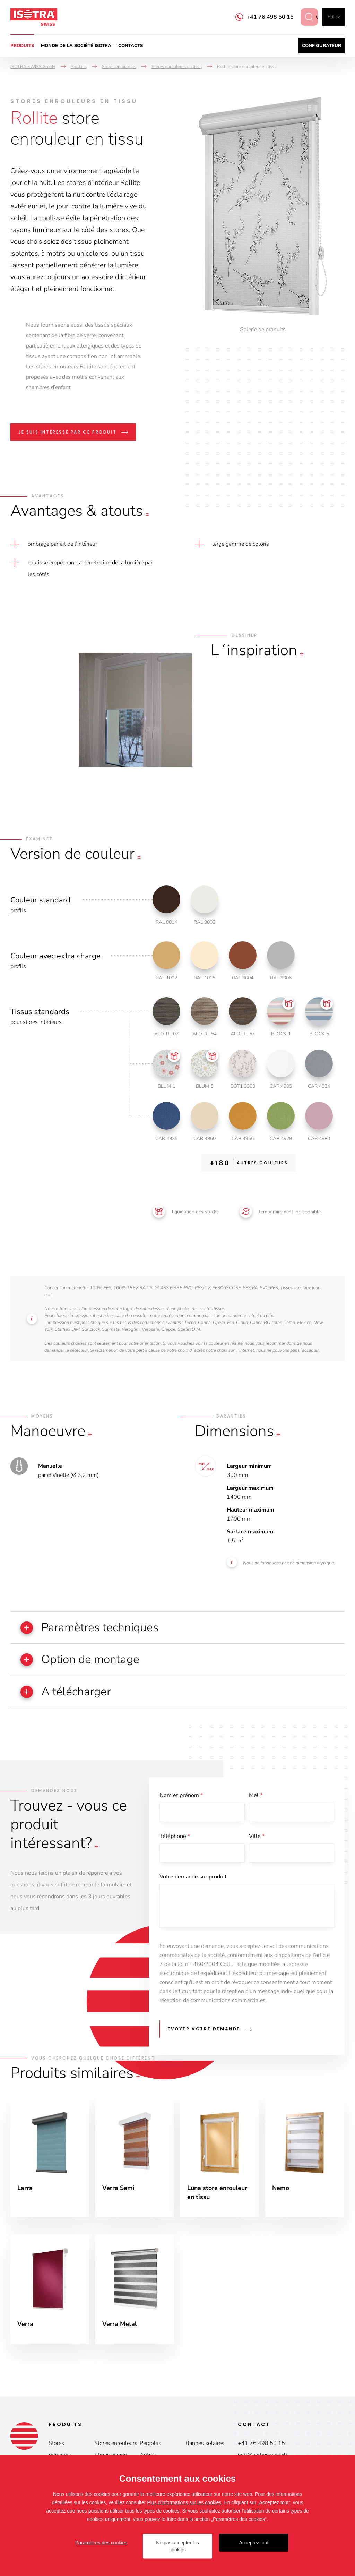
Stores (56, 2444)
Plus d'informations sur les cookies (184, 2502)
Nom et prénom (181, 1796)
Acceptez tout (254, 2542)
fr (331, 17)
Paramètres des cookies (101, 2542)
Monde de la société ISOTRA (76, 46)
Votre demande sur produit (193, 1878)
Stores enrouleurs (115, 2444)
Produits (22, 46)
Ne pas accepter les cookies (177, 2546)
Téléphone (174, 1837)
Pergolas (150, 2444)
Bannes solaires (204, 2444)
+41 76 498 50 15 (264, 17)
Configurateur (321, 46)
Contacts (130, 46)
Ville (257, 1837)
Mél (255, 1796)
